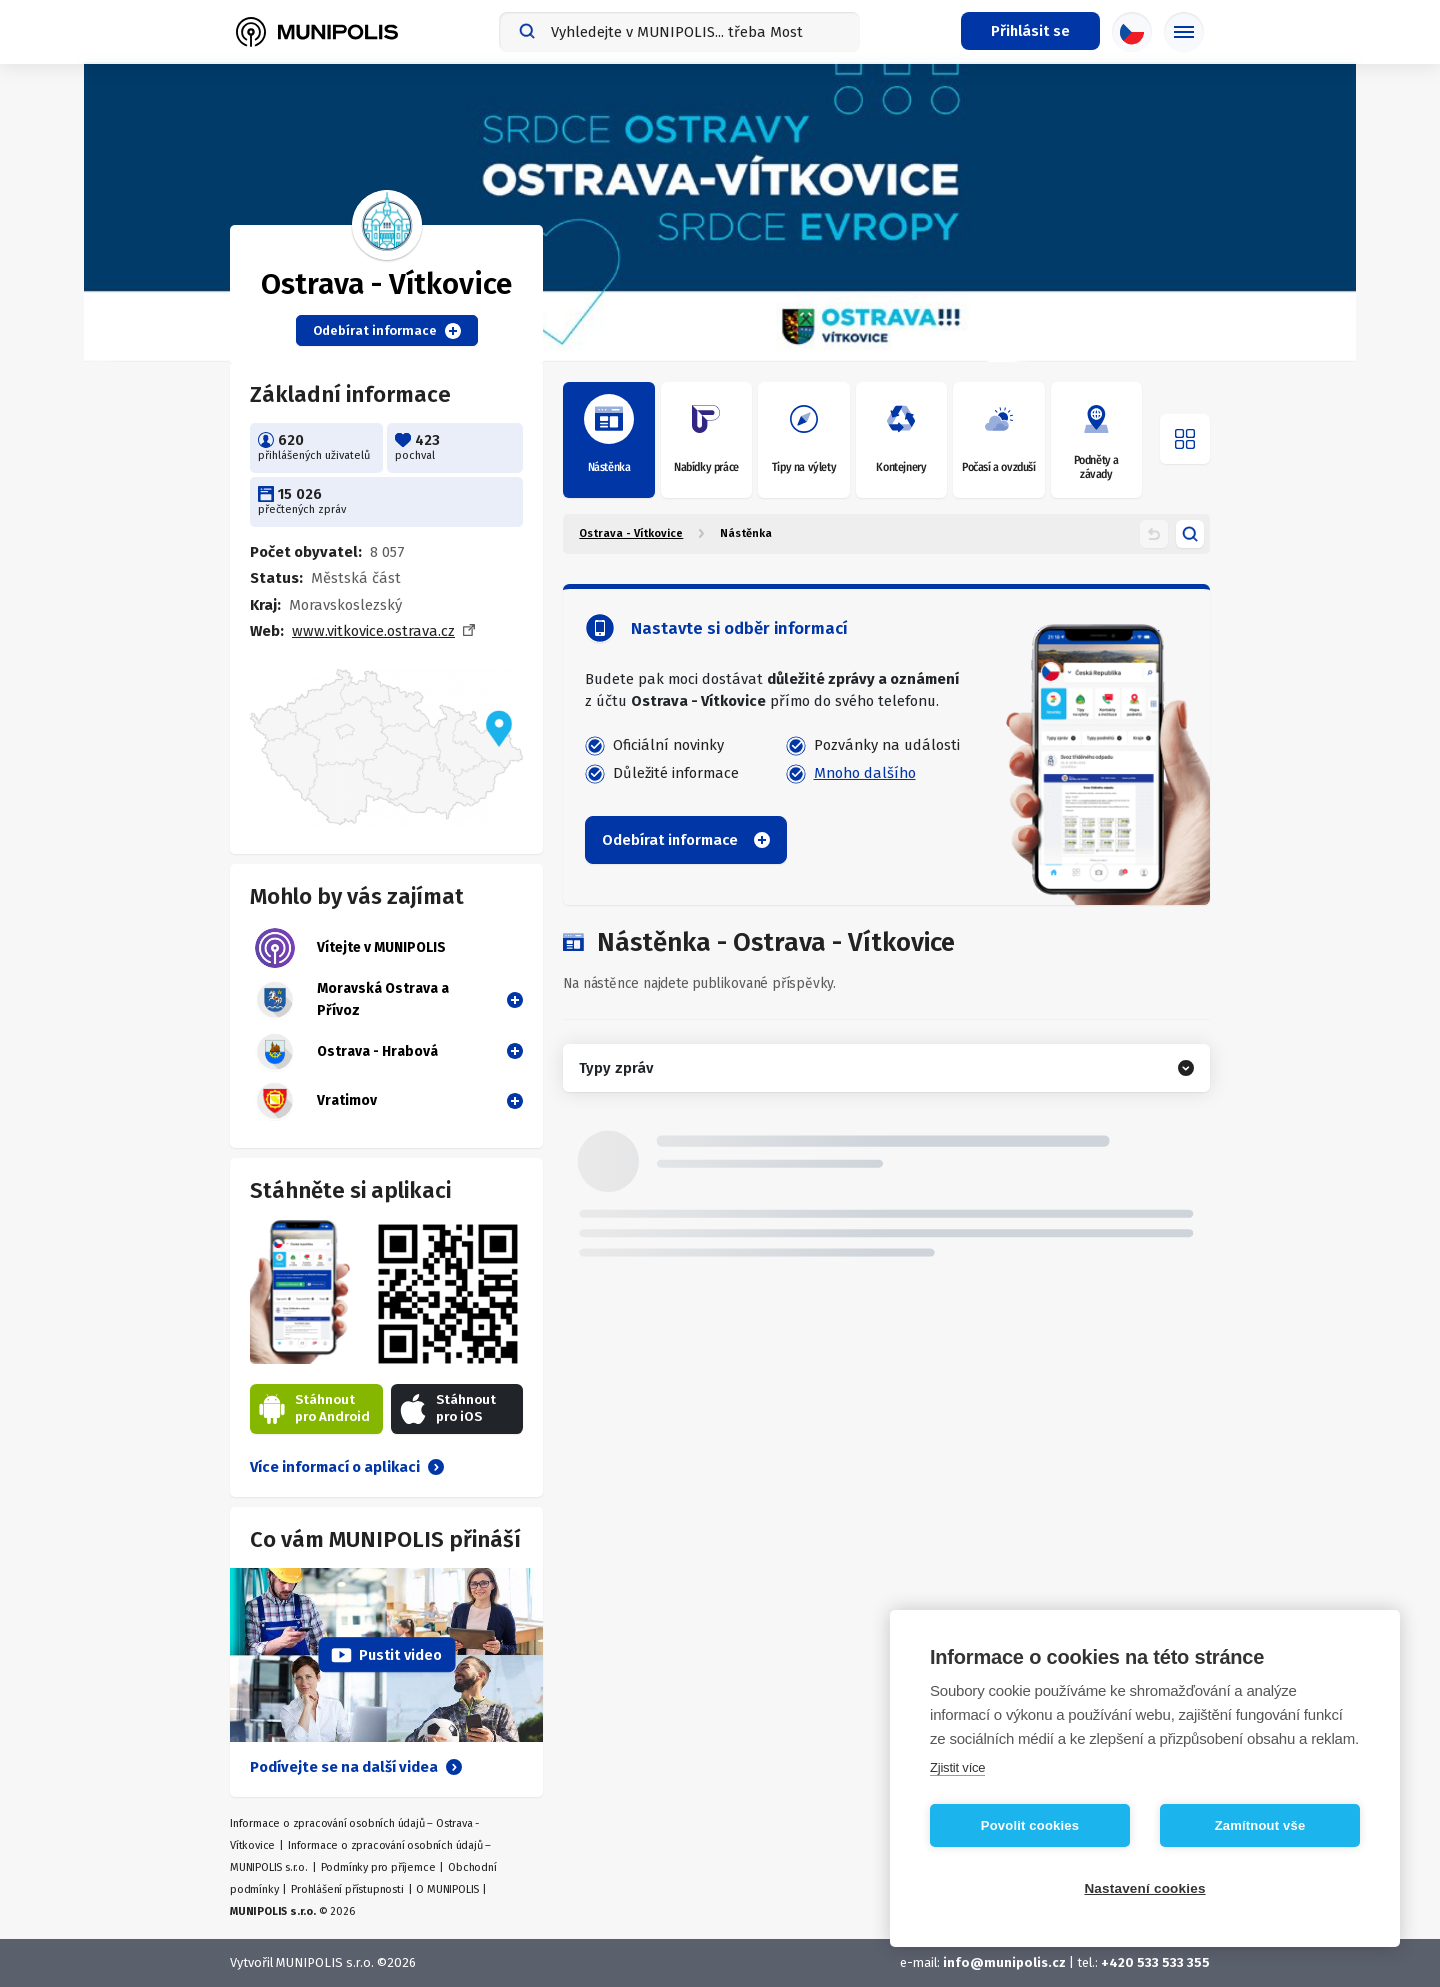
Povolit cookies (1030, 1825)
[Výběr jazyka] (1132, 32)
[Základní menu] (1184, 32)
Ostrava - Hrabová (346, 1052)
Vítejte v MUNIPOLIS (350, 948)
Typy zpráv (616, 1068)
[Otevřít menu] (1185, 439)
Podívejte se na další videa (356, 1767)
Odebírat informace (387, 331)
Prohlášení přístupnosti (347, 1889)
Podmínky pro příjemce (378, 1867)
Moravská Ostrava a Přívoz (352, 1000)
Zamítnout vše (1260, 1825)
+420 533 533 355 (1155, 1962)
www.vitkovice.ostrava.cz (373, 631)
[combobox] (679, 32)
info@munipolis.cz (1004, 1962)
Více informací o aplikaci (347, 1467)
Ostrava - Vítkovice (631, 533)
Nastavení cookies (1144, 1888)
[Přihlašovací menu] (1030, 31)
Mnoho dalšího (865, 773)
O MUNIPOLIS (447, 1889)
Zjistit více (957, 1767)
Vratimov (316, 1101)
